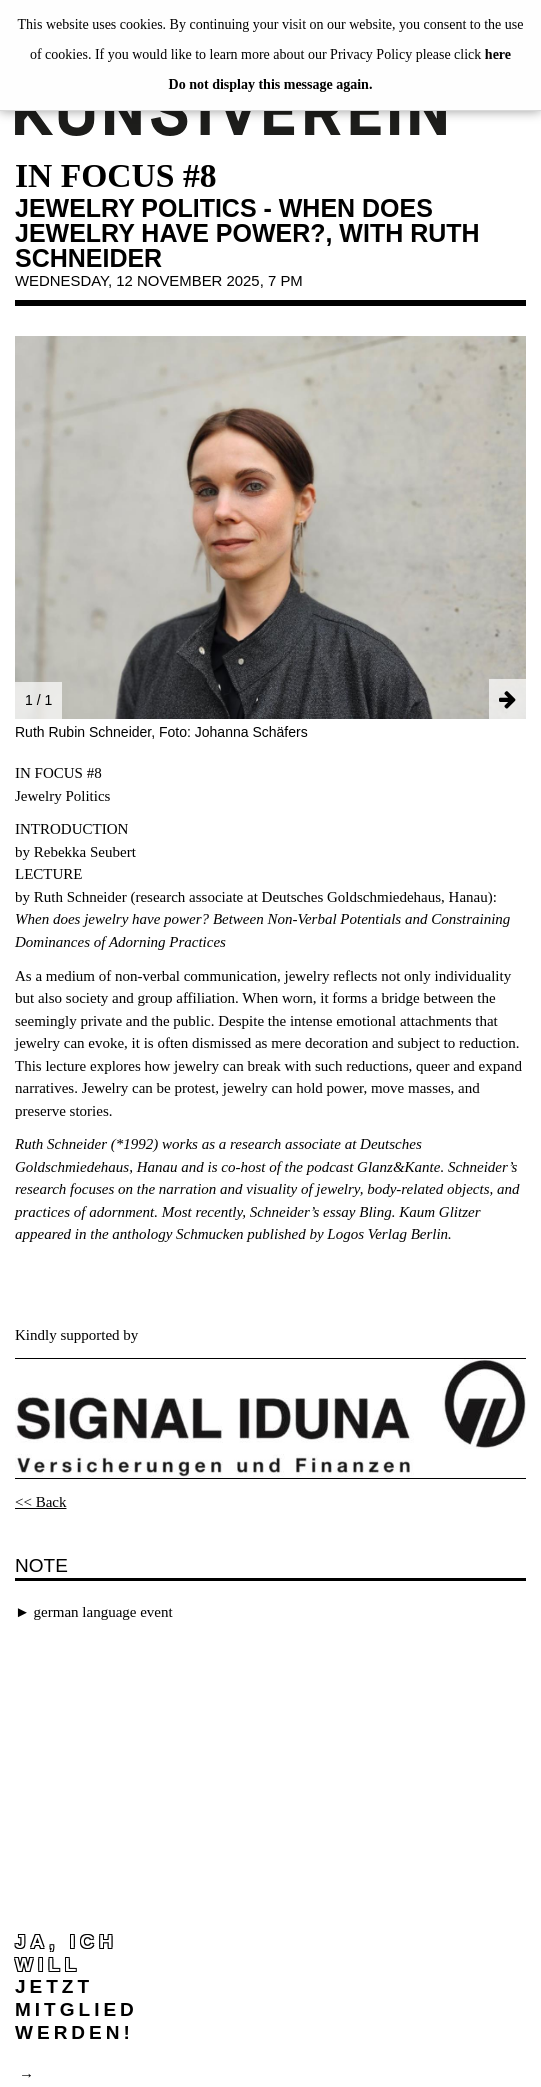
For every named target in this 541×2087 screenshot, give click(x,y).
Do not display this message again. (271, 84)
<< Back (41, 1502)
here (498, 54)
